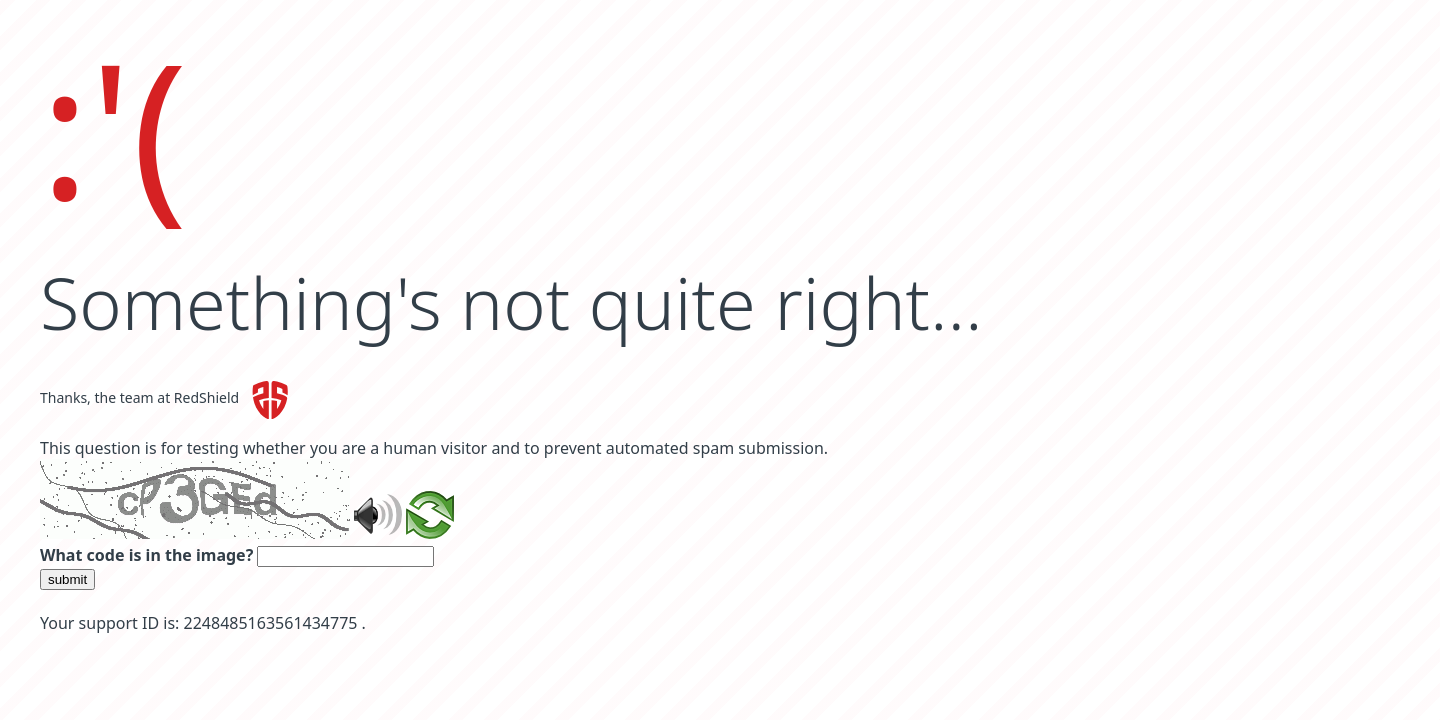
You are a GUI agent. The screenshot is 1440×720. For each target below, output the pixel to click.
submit (67, 579)
